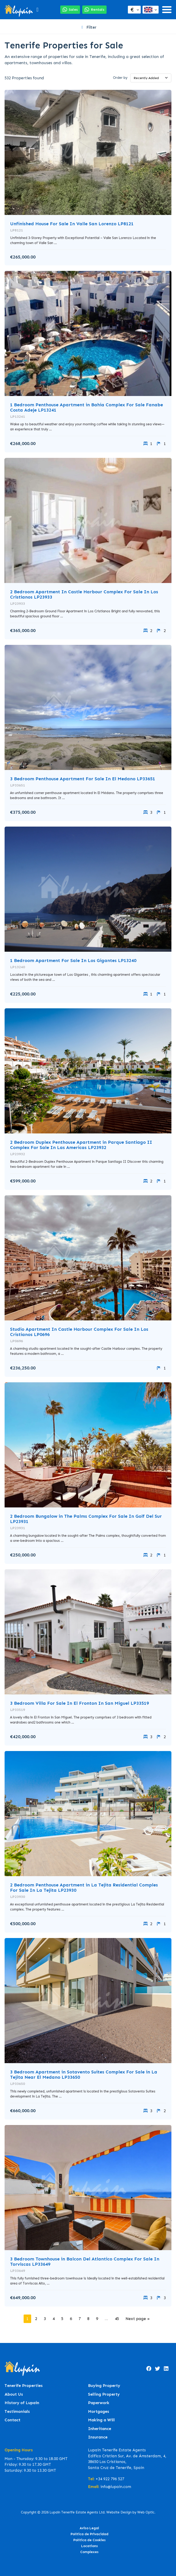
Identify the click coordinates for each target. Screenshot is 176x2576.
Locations (89, 2546)
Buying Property (104, 2385)
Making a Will (101, 2420)
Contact (12, 2420)
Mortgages (98, 2411)
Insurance (97, 2437)
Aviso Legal (89, 2528)
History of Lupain (22, 2402)
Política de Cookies (89, 2540)
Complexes (89, 2552)
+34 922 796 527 (110, 2479)
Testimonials (17, 2411)
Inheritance (99, 2428)
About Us (14, 2394)
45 (117, 2318)
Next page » (138, 2318)
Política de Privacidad (89, 2534)
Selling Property (104, 2394)
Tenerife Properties (24, 2385)
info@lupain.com (115, 2486)
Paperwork (98, 2402)
